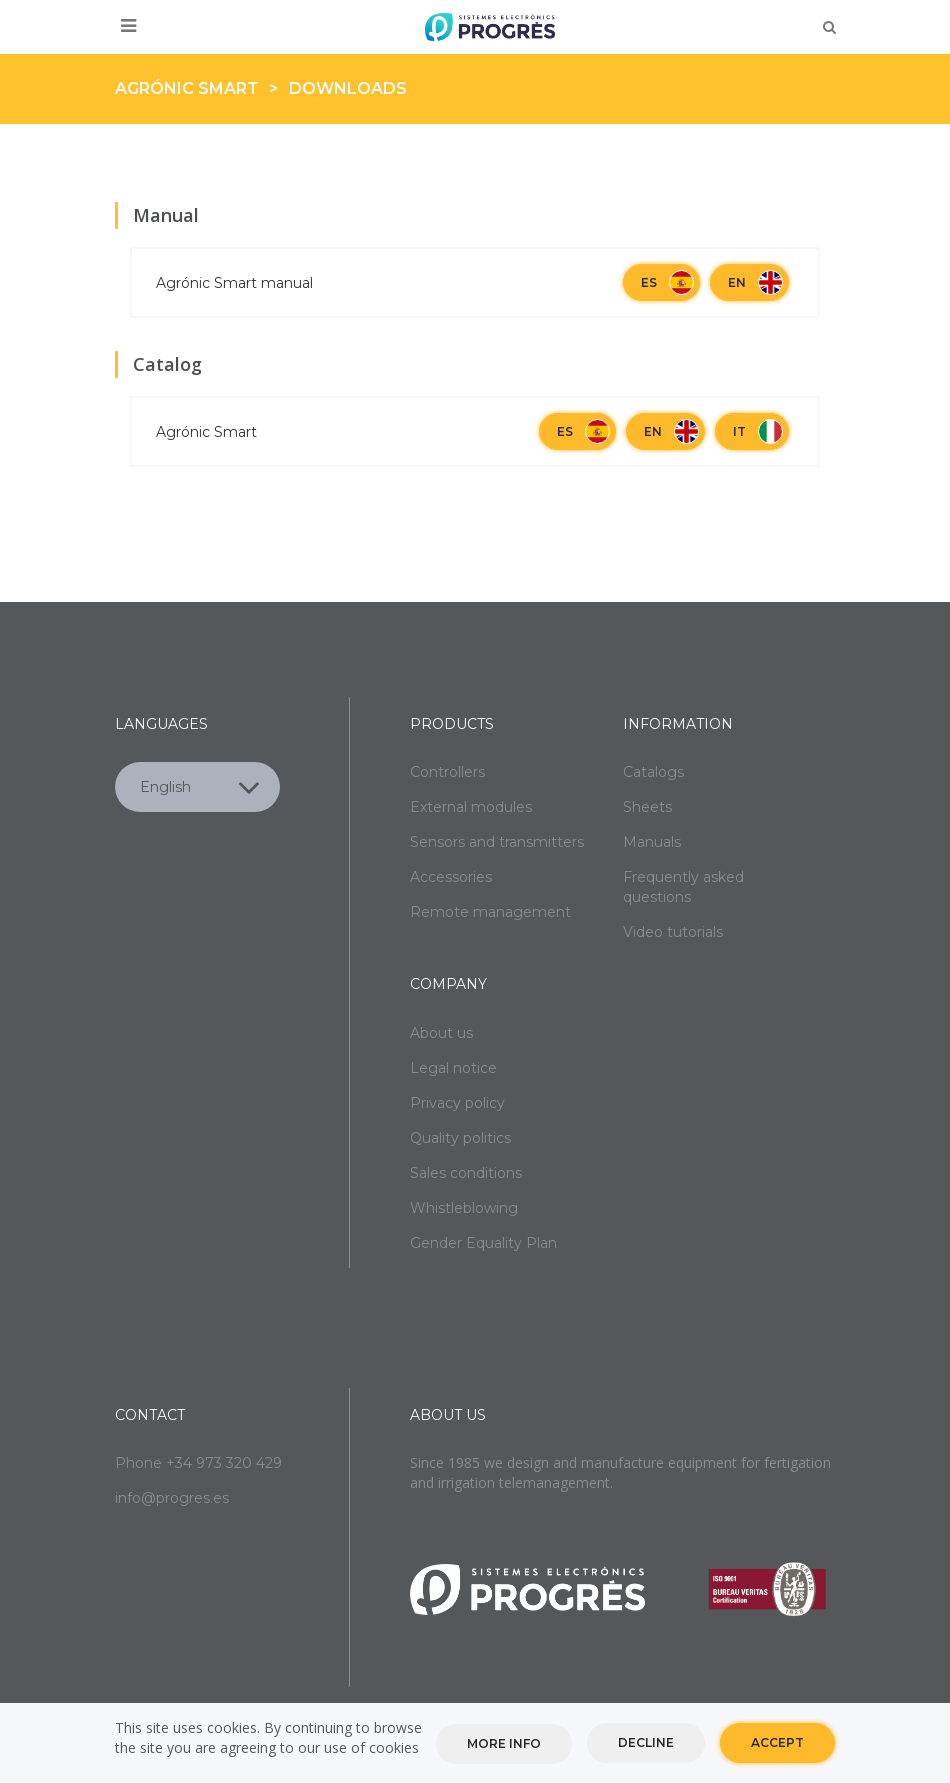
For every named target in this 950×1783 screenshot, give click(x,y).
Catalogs (653, 772)
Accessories (451, 877)
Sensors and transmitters (497, 842)
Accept (777, 1745)
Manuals (652, 842)
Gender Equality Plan (483, 1243)
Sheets (647, 807)
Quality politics (460, 1138)
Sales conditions (466, 1173)
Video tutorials (673, 932)
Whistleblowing (464, 1208)
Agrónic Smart (187, 88)
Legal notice (453, 1068)
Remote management (490, 912)
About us (441, 1033)
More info (504, 1746)
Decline (646, 1745)
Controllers (447, 772)
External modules (471, 807)
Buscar (829, 27)
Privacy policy (457, 1103)
